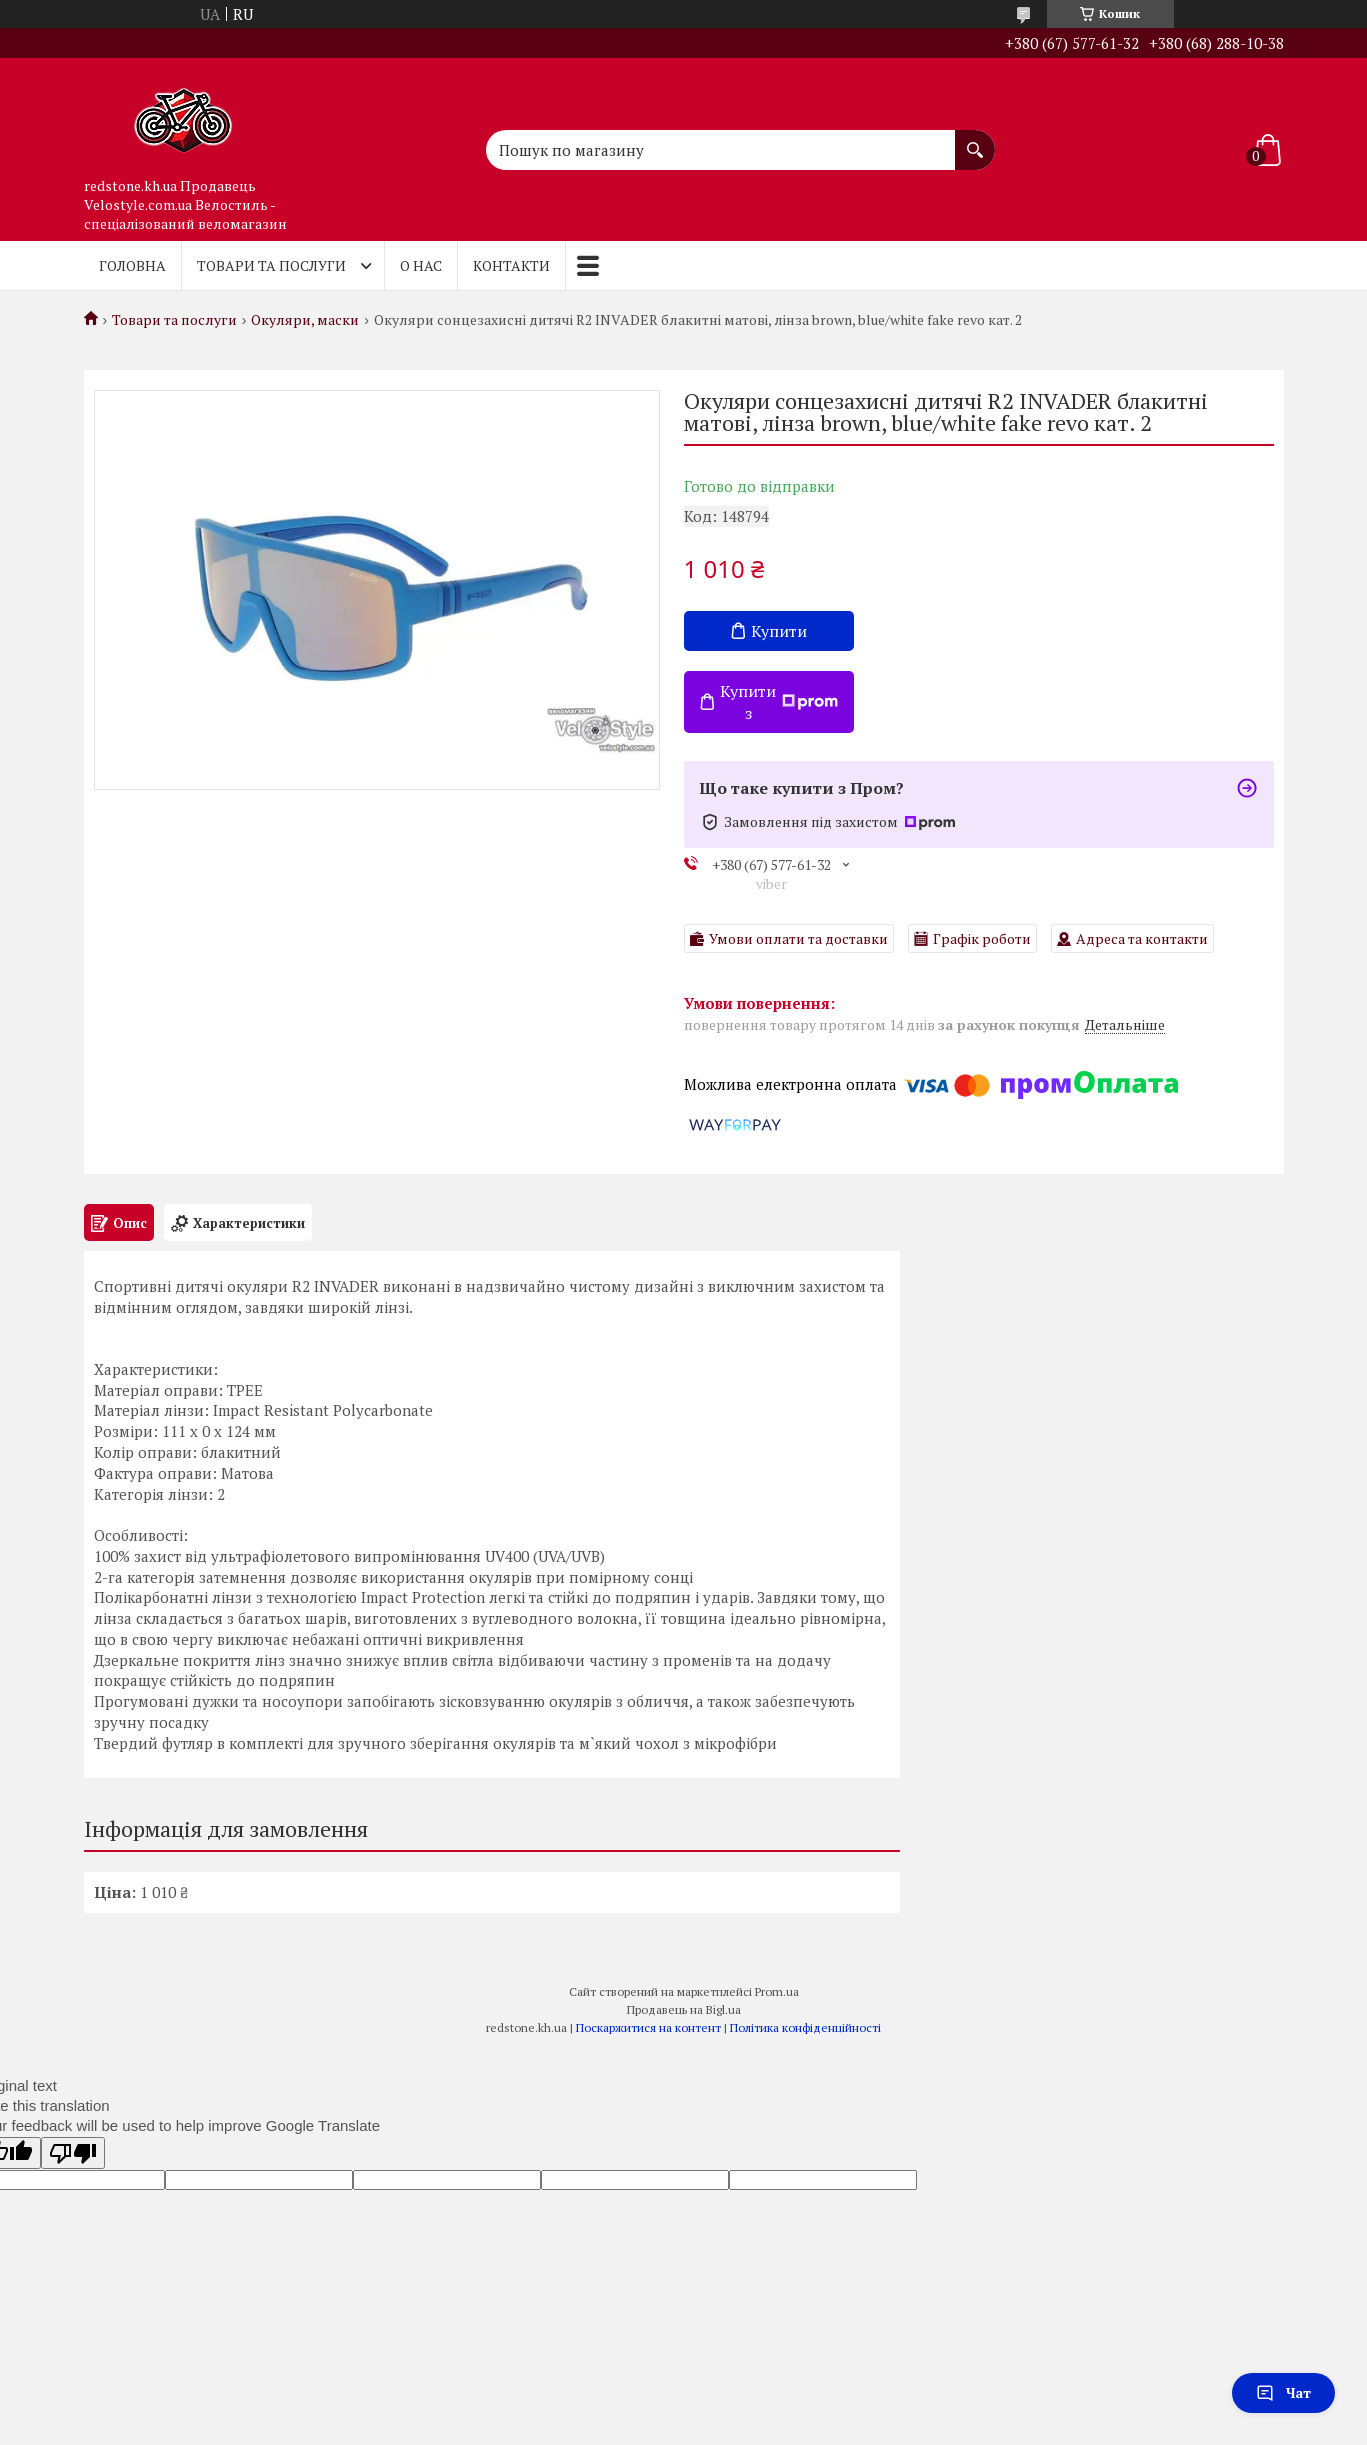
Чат (1283, 2392)
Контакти (511, 265)
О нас (421, 265)
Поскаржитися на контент (648, 2027)
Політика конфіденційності (805, 2027)
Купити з (779, 702)
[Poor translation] (73, 2153)
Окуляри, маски (305, 320)
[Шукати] (975, 140)
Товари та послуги (271, 265)
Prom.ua (777, 1991)
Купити (779, 631)
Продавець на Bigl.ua (684, 2009)
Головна (132, 265)
